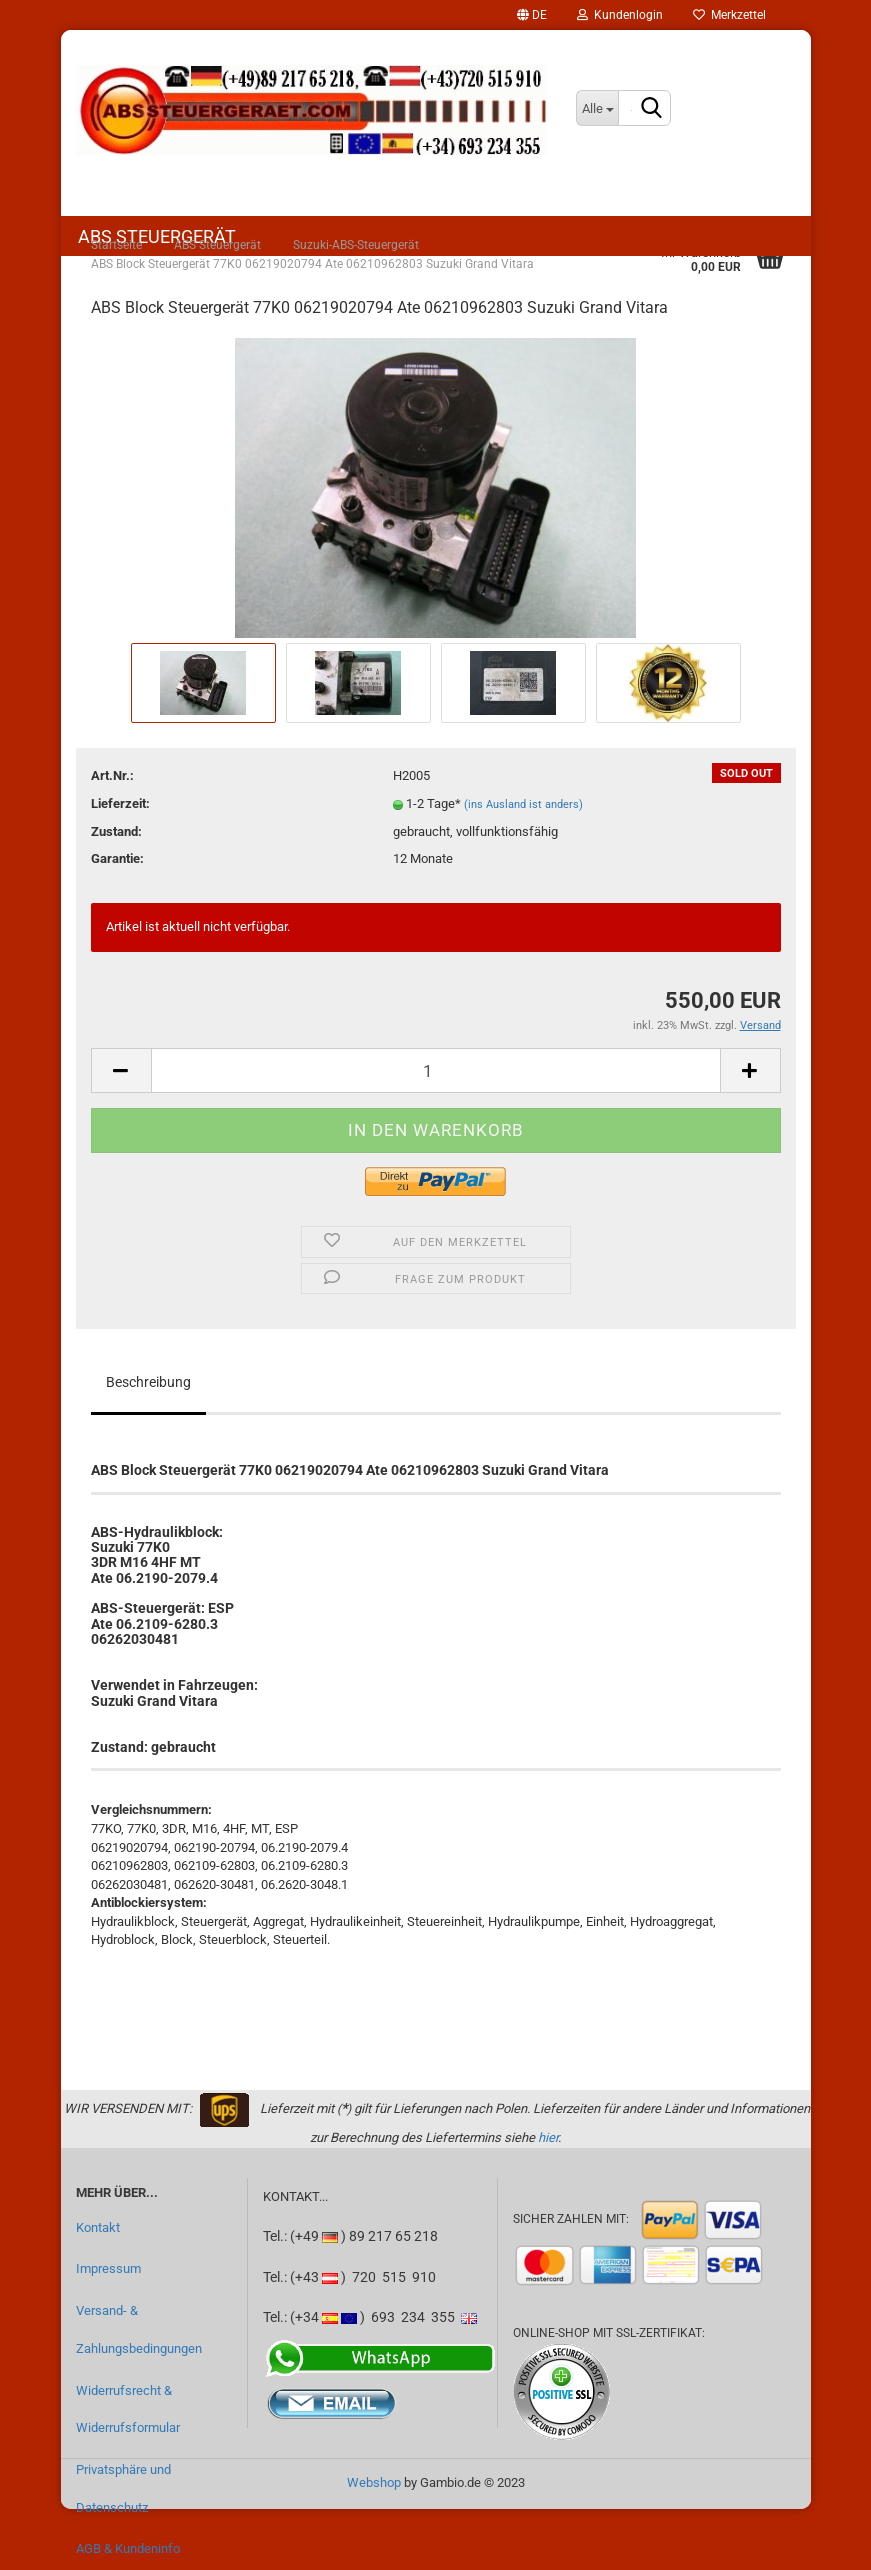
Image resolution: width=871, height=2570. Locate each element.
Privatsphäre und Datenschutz (123, 2488)
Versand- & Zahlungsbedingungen (139, 2329)
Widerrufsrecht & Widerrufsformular (128, 2409)
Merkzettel (729, 15)
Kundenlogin (620, 15)
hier (548, 2137)
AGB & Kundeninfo (128, 2548)
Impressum (108, 2268)
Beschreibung (148, 1382)
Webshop (374, 2482)
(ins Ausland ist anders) (523, 804)
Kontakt (98, 2227)
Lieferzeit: (120, 803)
